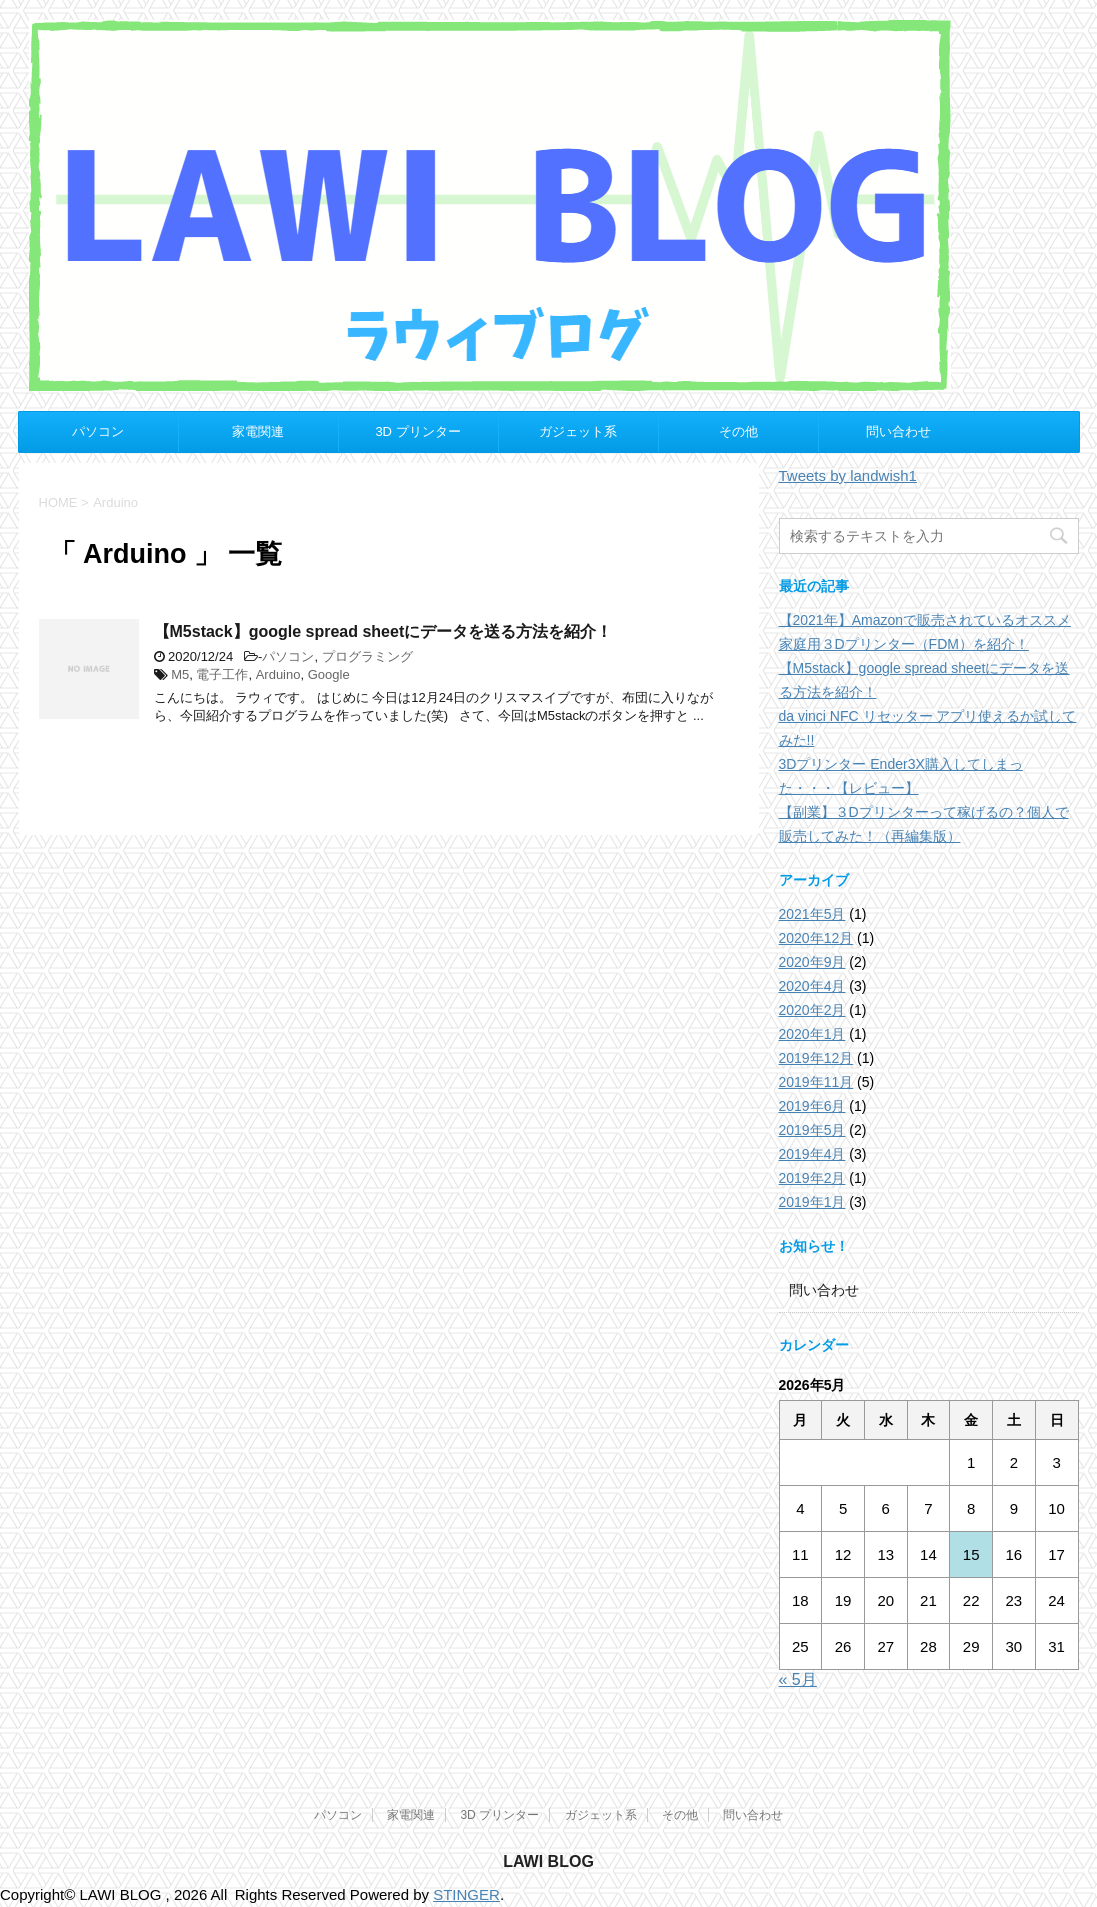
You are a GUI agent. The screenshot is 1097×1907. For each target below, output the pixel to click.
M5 (180, 674)
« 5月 (798, 1679)
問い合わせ (898, 431)
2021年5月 (812, 914)
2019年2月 (812, 1178)
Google (329, 674)
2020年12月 (816, 938)
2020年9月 (812, 962)
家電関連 (258, 431)
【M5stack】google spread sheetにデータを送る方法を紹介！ (383, 631)
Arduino (278, 674)
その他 (738, 431)
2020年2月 (812, 1010)
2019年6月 (812, 1106)
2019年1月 (812, 1202)
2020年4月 (812, 986)
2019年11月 (816, 1082)
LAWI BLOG (548, 1861)
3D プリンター (417, 431)
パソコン (98, 431)
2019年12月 (816, 1058)
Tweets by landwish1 (848, 475)
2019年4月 (812, 1154)
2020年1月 (812, 1034)
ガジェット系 (578, 431)
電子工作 (222, 674)
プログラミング (367, 656)
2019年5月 (812, 1130)
